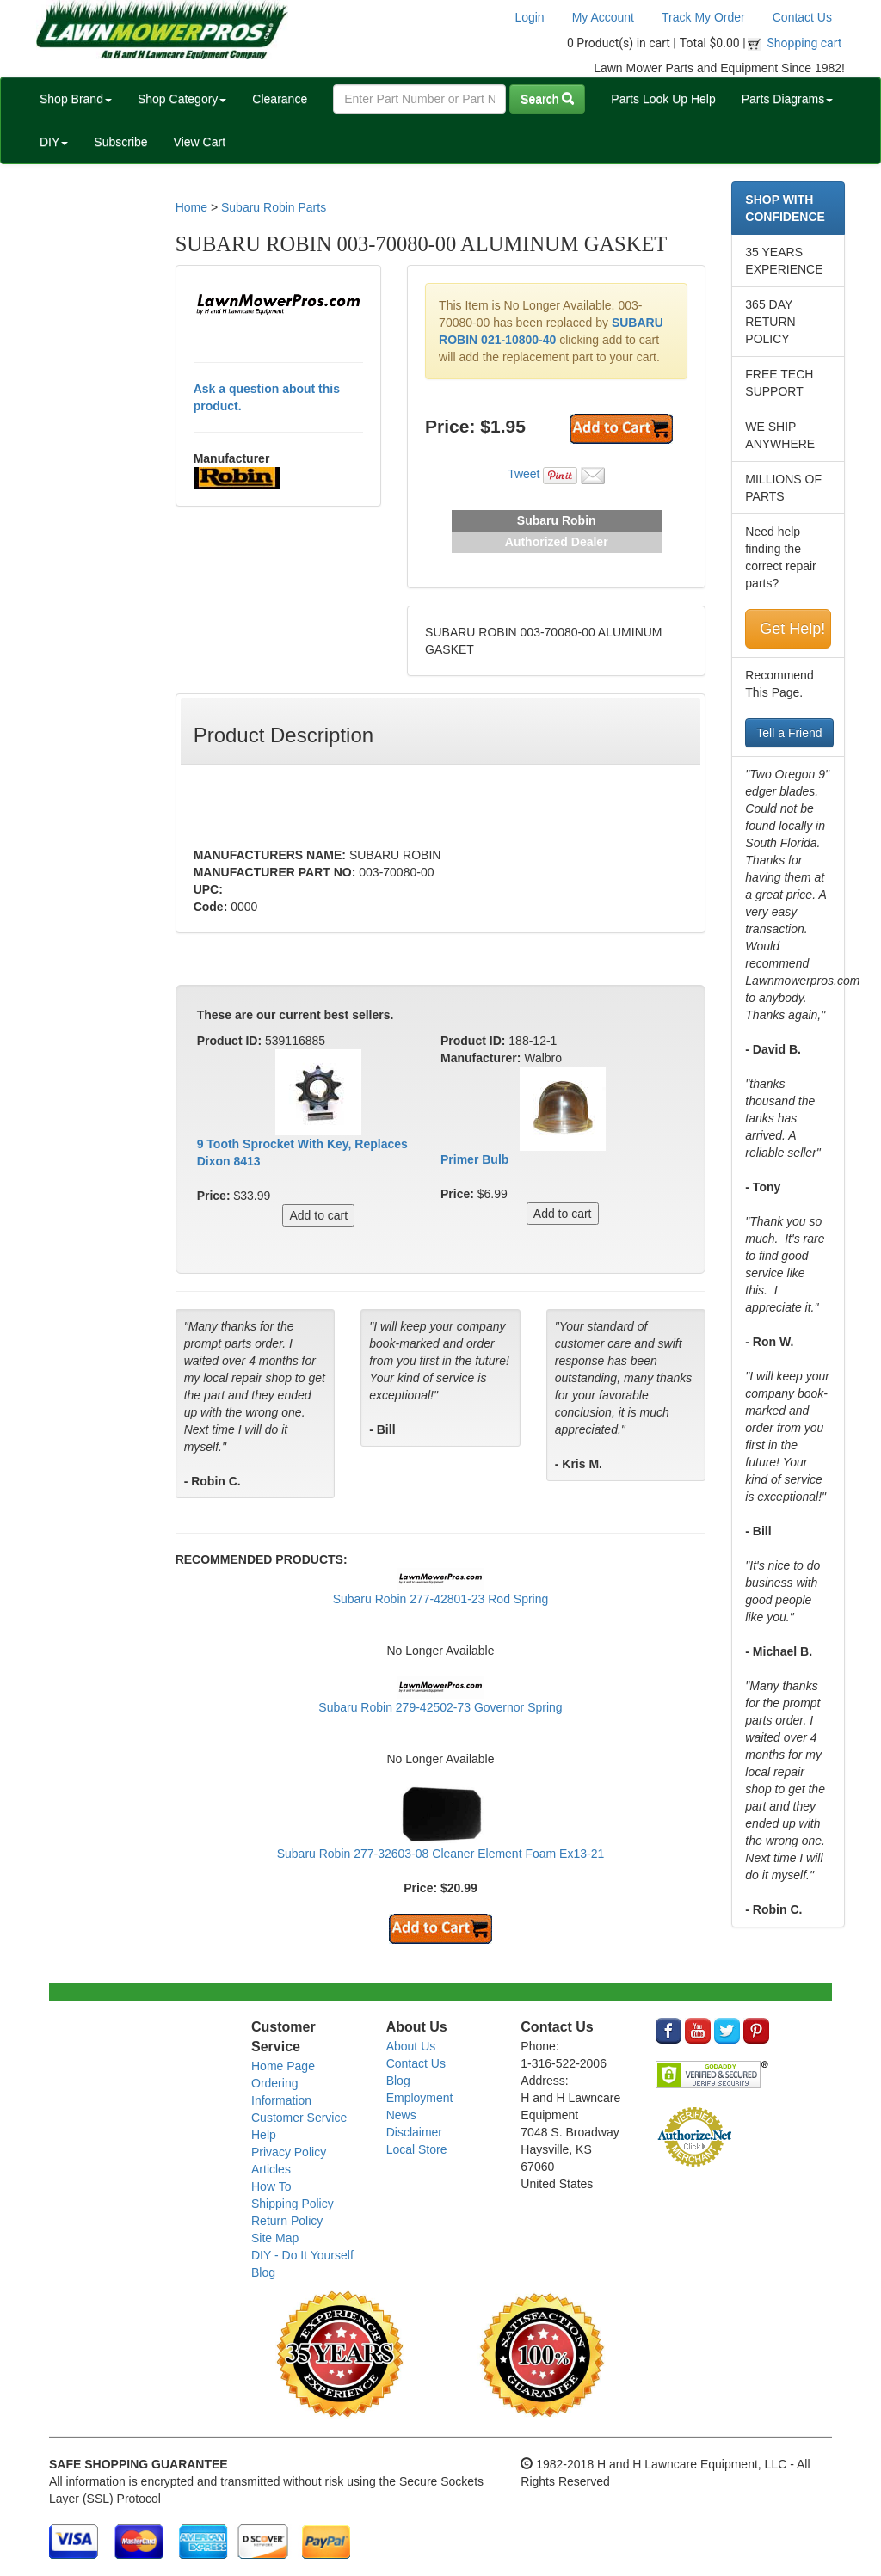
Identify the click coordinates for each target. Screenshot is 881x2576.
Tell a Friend (789, 733)
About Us (411, 2046)
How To (271, 2186)
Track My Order (703, 17)
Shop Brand (76, 99)
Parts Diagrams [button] (787, 99)
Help (263, 2135)
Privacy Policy (288, 2152)
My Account (603, 17)
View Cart (199, 142)
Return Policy (287, 2221)
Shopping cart (804, 43)
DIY (54, 142)
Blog (263, 2272)
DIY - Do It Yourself (302, 2255)
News (401, 2115)
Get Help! (792, 628)
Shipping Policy (292, 2203)
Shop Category (182, 99)
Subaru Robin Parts (273, 207)
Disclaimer (414, 2132)
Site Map (275, 2238)
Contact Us (802, 17)
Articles (271, 2169)
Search (547, 99)
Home (191, 207)
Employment (419, 2098)
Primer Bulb (474, 1159)
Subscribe (120, 142)
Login (529, 17)
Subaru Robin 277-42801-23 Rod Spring (441, 1599)
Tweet (523, 474)
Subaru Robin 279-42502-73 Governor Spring (440, 1707)
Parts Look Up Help (663, 99)
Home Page (283, 2066)
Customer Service (299, 2117)
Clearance (279, 99)
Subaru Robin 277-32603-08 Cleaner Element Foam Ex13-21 (441, 1853)
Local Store (416, 2149)
